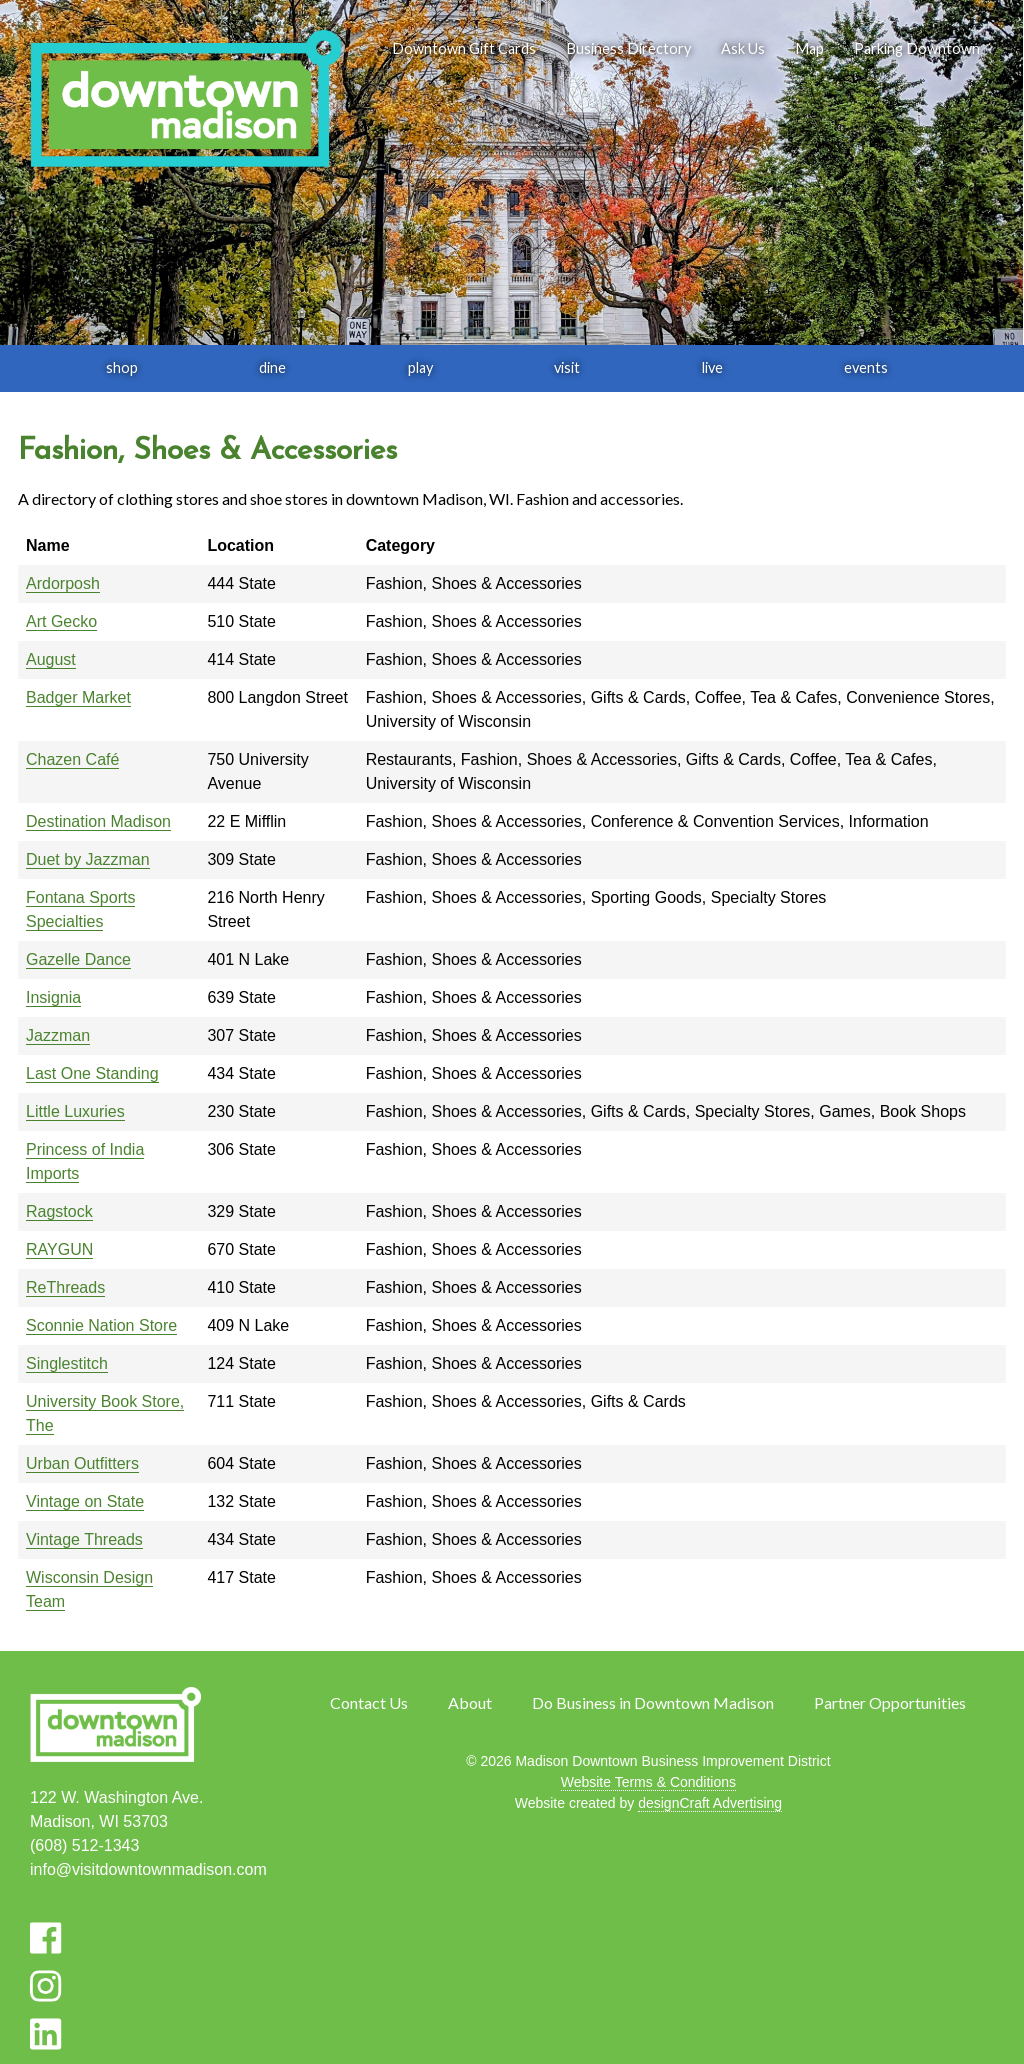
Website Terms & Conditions (648, 1782)
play (420, 367)
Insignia (53, 997)
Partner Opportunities (890, 1702)
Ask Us (743, 48)
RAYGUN (59, 1249)
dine (272, 367)
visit (567, 367)
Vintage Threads (84, 1539)
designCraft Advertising (710, 1803)
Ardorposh (63, 583)
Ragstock (59, 1211)
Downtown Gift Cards (464, 48)
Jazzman (58, 1035)
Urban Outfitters (82, 1463)
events (866, 367)
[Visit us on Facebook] (45, 1938)
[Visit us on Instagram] (45, 1986)
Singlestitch (67, 1363)
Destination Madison (98, 821)
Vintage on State (85, 1501)
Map (809, 48)
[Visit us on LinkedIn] (45, 2034)
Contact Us (369, 1702)
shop (122, 367)
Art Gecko (61, 621)
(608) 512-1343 (84, 1845)
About (470, 1702)
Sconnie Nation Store (101, 1325)
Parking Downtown (917, 48)
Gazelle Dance (78, 959)
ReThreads (65, 1287)
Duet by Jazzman (88, 859)
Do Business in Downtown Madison (653, 1702)
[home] (185, 100)
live (712, 367)
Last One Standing (92, 1073)
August (51, 659)
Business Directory (628, 48)
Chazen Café (72, 759)
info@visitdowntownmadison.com (148, 1869)
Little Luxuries (75, 1111)
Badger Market (78, 697)
